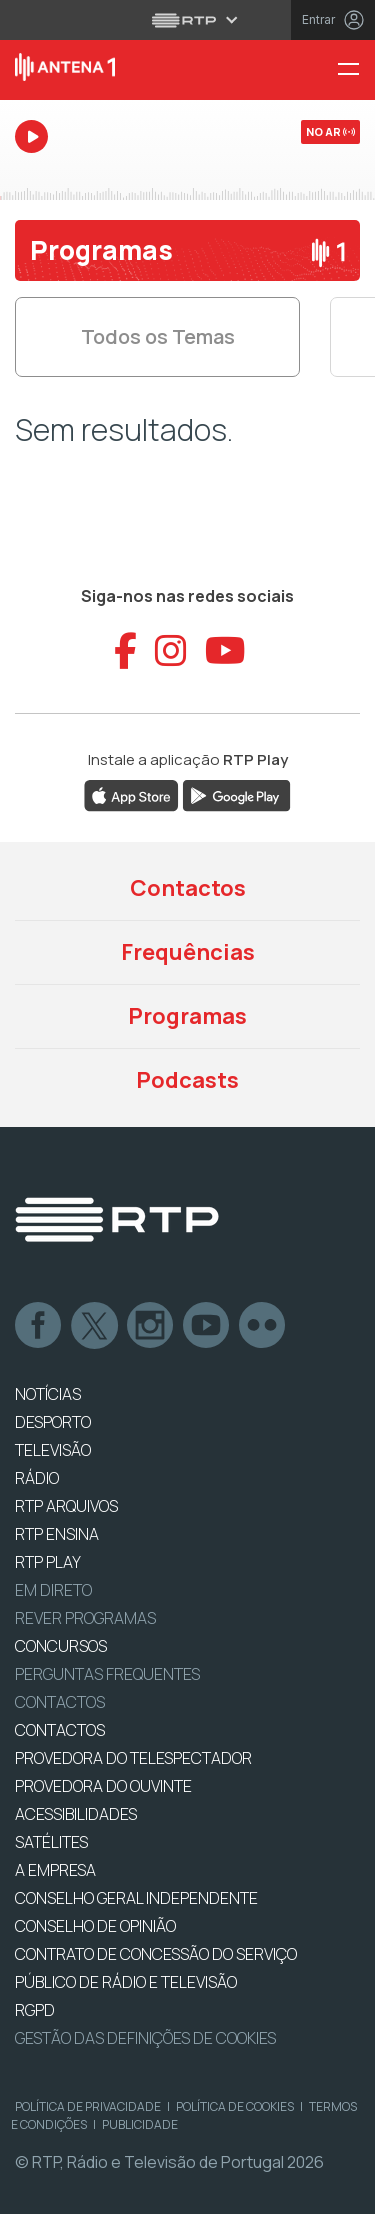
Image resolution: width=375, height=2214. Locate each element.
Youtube (207, 1326)
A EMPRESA (55, 1870)
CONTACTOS (60, 1730)
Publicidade (140, 2124)
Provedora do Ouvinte (103, 1786)
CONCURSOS (61, 1646)
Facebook (39, 1326)
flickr (263, 1326)
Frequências (188, 952)
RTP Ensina (57, 1534)
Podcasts (187, 1080)
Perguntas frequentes (107, 1674)
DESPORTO (53, 1422)
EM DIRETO (53, 1590)
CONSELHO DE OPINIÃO (95, 1926)
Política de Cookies (235, 2106)
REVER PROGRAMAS (85, 1618)
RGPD (35, 2010)
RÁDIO (37, 1478)
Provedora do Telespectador (133, 1758)
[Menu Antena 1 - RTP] (356, 70)
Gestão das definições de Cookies (145, 2038)
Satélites (51, 1842)
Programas (187, 1016)
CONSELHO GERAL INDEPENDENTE (136, 1898)
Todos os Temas (158, 336)
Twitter (95, 1326)
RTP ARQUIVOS (66, 1506)
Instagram (151, 1326)
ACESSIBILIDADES (76, 1814)
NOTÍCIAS (48, 1394)
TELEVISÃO (53, 1450)
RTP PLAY (48, 1562)
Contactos (188, 888)
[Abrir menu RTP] (187, 20)
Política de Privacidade (88, 2106)
